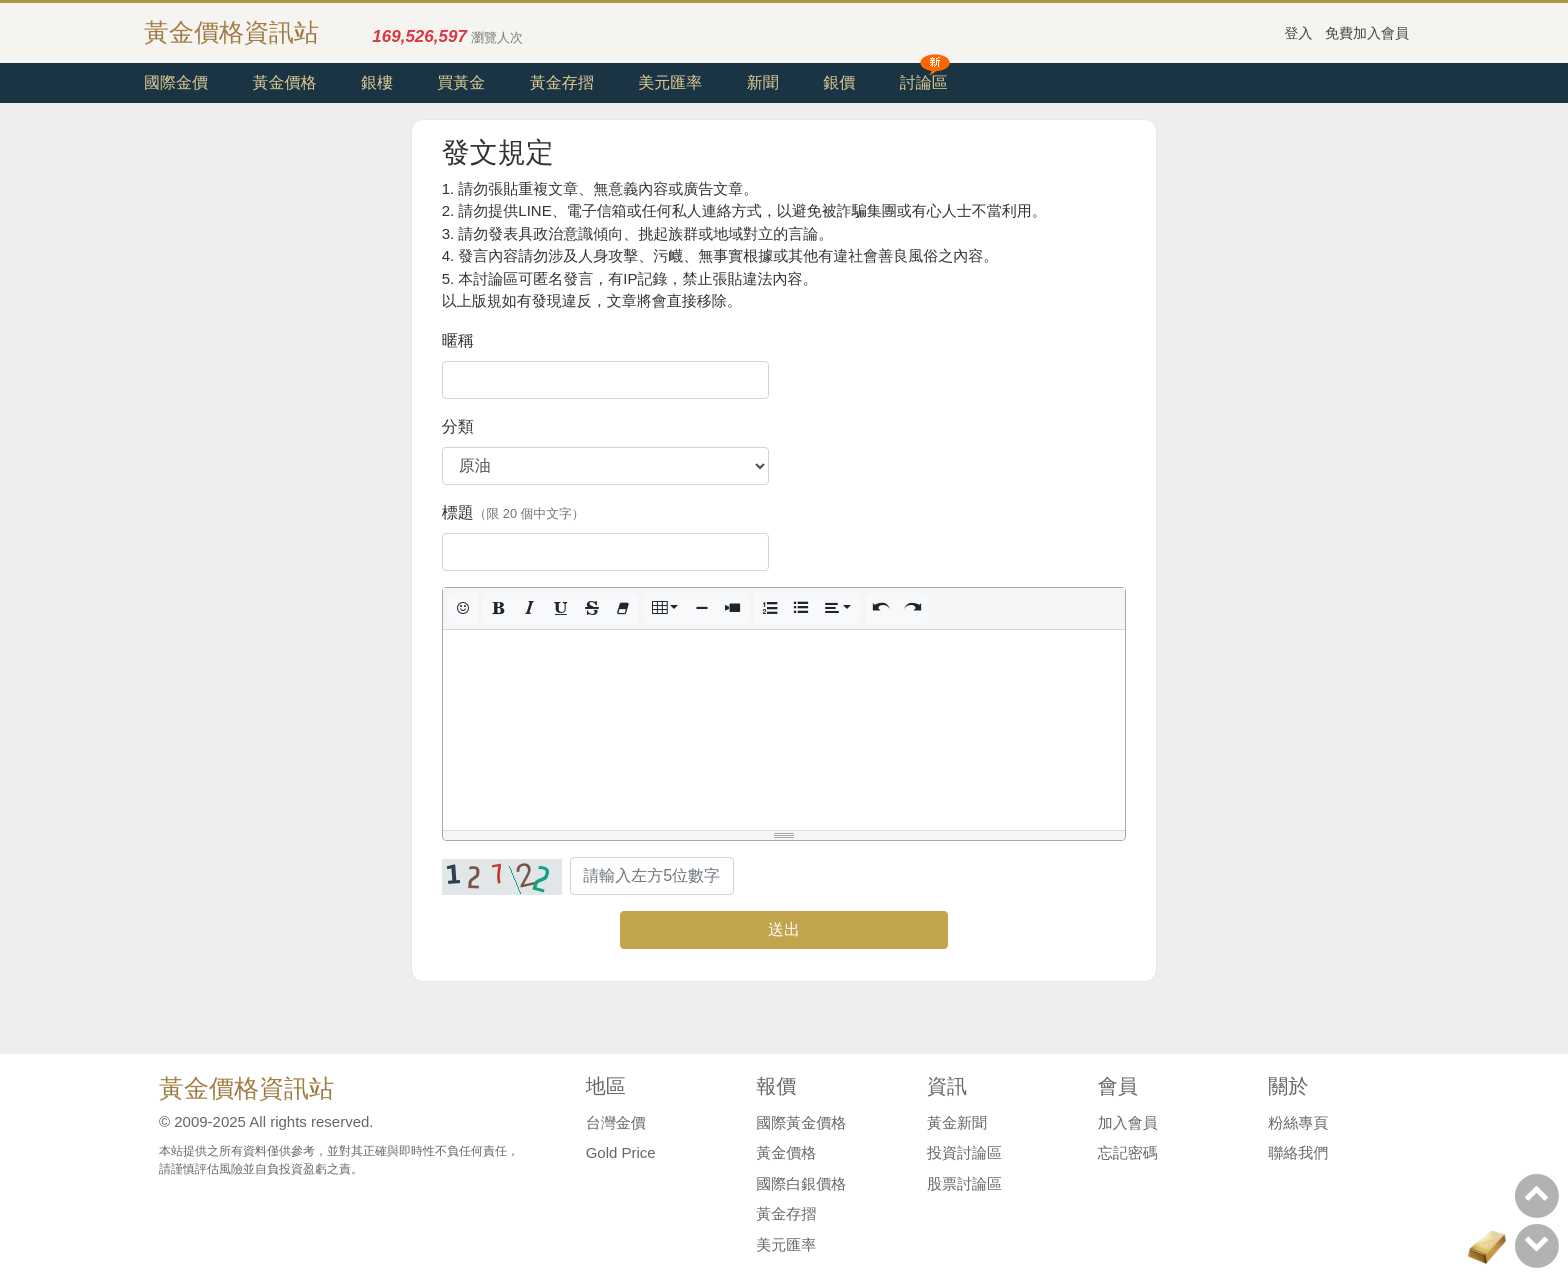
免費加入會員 (1367, 33)
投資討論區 (964, 1152)
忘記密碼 (1128, 1152)
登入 (1299, 33)
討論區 (924, 82)
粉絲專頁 (1298, 1122)
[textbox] (784, 730)
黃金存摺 (562, 82)
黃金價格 (284, 82)
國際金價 (176, 82)
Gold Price (621, 1152)
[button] (463, 608)
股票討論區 (964, 1183)
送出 (784, 929)
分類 (458, 426)
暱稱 (458, 340)
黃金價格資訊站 (231, 32)
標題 (513, 512)
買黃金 (461, 82)
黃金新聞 (957, 1122)
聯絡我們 (1298, 1152)
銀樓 (377, 82)
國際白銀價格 (801, 1183)
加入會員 (1128, 1122)
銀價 (839, 82)
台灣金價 (616, 1122)
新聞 (763, 82)
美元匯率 (670, 82)
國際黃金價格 (801, 1122)
